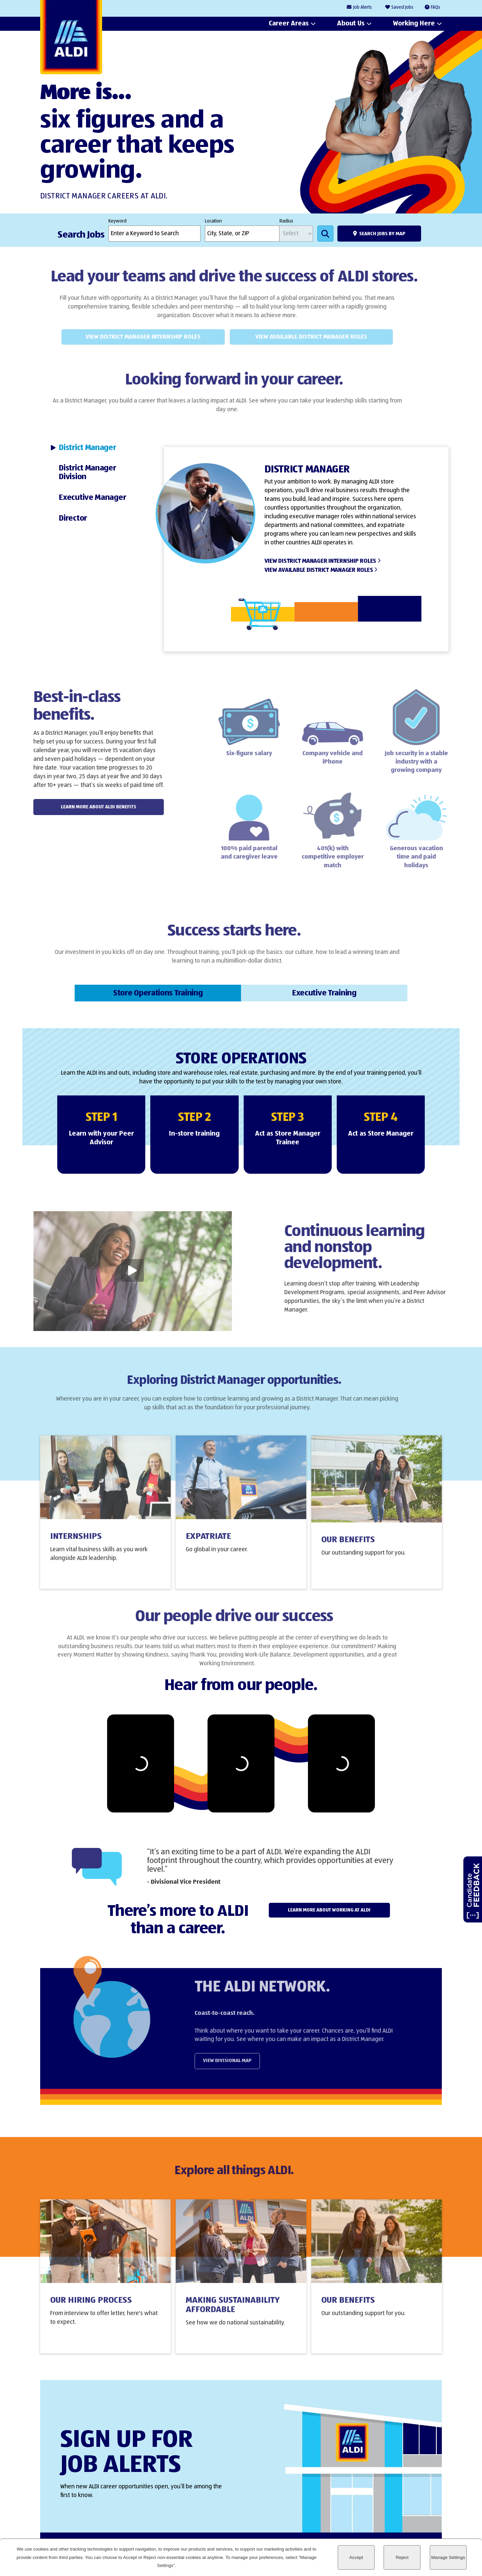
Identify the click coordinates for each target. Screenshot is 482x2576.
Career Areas (289, 23)
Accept (356, 2557)
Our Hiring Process (91, 2310)
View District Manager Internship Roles (124, 337)
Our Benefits (348, 1549)
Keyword (117, 221)
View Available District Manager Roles (292, 337)
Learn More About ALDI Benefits (73, 806)
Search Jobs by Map (382, 233)
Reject (402, 2557)
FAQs (435, 7)
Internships (76, 1546)
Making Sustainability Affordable (233, 2315)
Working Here (414, 23)
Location (213, 221)
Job (362, 7)
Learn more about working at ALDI (329, 1910)
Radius (286, 221)
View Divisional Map (252, 2060)
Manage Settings (448, 2557)
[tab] (99, 448)
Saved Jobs (402, 7)
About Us (351, 23)
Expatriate (208, 1546)
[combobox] (242, 234)
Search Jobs (325, 234)
